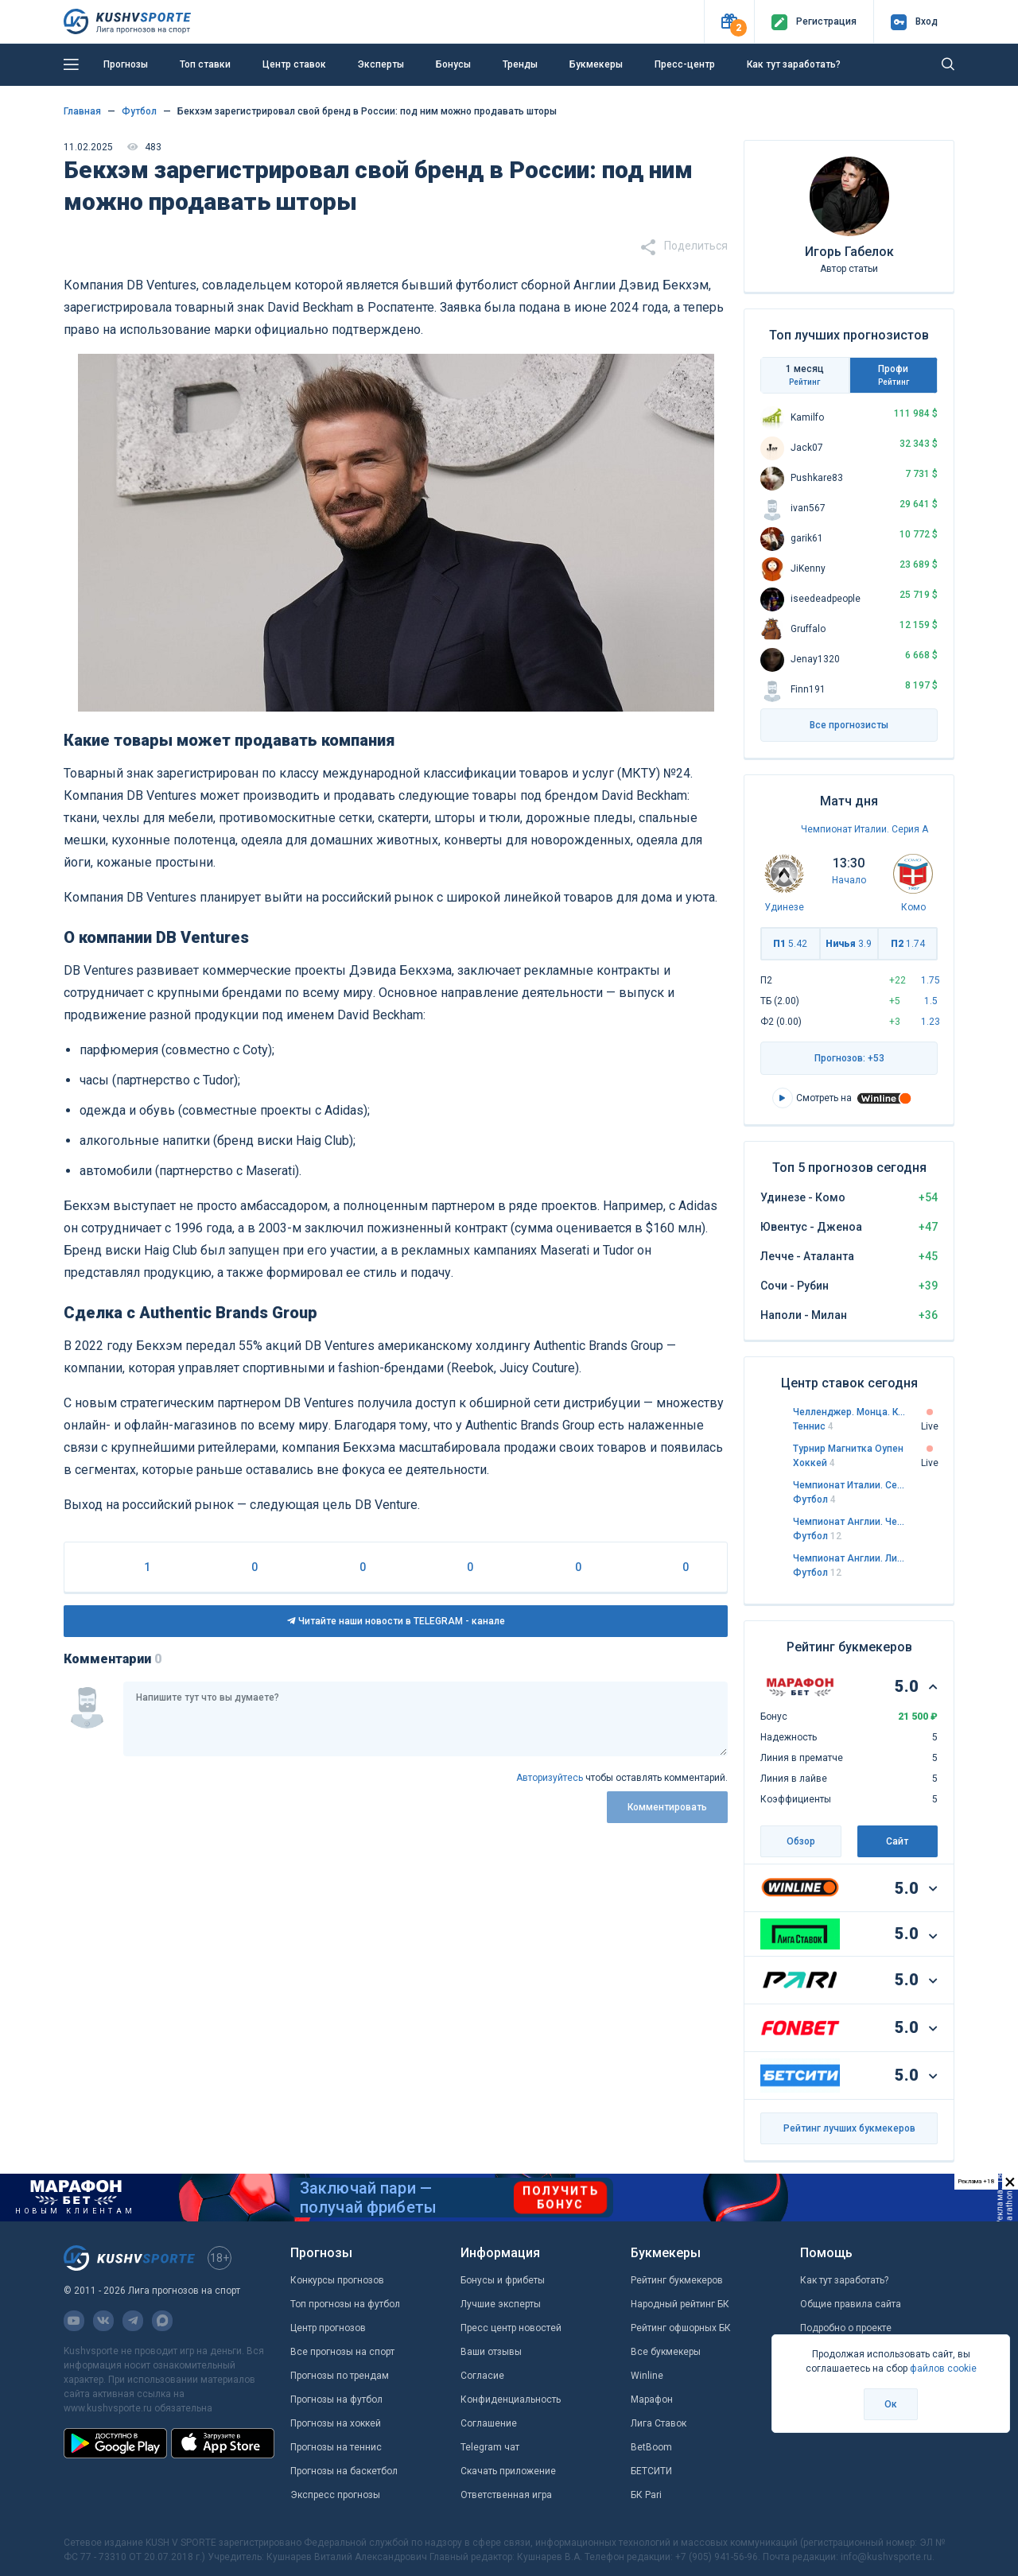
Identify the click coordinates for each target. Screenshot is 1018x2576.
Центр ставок (294, 64)
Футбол (814, 1499)
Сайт (897, 1841)
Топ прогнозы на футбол (345, 2304)
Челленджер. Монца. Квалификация (849, 1412)
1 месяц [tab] (805, 375)
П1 (790, 943)
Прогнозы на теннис (336, 2447)
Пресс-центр (685, 64)
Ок (890, 2404)
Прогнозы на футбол (336, 2399)
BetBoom (651, 2447)
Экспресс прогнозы (335, 2494)
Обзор (801, 1841)
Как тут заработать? (794, 64)
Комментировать (667, 1807)
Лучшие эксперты (500, 2304)
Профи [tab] (894, 375)
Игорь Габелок (849, 251)
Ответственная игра (506, 2494)
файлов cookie (943, 2368)
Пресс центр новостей (510, 2328)
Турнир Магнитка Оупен (848, 1448)
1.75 (930, 980)
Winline (647, 2375)
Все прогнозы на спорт (342, 2351)
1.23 (930, 1021)
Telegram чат (489, 2447)
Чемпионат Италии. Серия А (864, 829)
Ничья (849, 943)
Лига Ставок (658, 2423)
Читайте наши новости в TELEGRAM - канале (396, 1621)
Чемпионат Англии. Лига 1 (849, 1558)
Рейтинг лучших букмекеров (849, 2128)
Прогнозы (125, 64)
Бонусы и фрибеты (502, 2280)
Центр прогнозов (328, 2328)
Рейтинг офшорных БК (681, 2328)
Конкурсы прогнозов (337, 2280)
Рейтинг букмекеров (677, 2280)
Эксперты (381, 64)
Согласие (482, 2375)
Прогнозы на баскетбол (344, 2471)
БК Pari (646, 2494)
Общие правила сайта (850, 2304)
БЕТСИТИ (651, 2471)
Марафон (652, 2399)
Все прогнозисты (849, 725)
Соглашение (488, 2423)
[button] (729, 22)
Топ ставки (205, 64)
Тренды (520, 64)
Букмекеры (596, 64)
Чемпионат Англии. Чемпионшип (849, 1521)
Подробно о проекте (846, 2328)
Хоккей (814, 1462)
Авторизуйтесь (549, 1777)
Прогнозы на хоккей (335, 2423)
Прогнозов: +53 (849, 1058)
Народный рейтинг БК (680, 2304)
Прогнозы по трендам (339, 2375)
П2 (908, 943)
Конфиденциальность (510, 2399)
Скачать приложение (508, 2471)
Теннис (813, 1426)
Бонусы (453, 64)
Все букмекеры (666, 2351)
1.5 (931, 1001)
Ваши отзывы (491, 2351)
